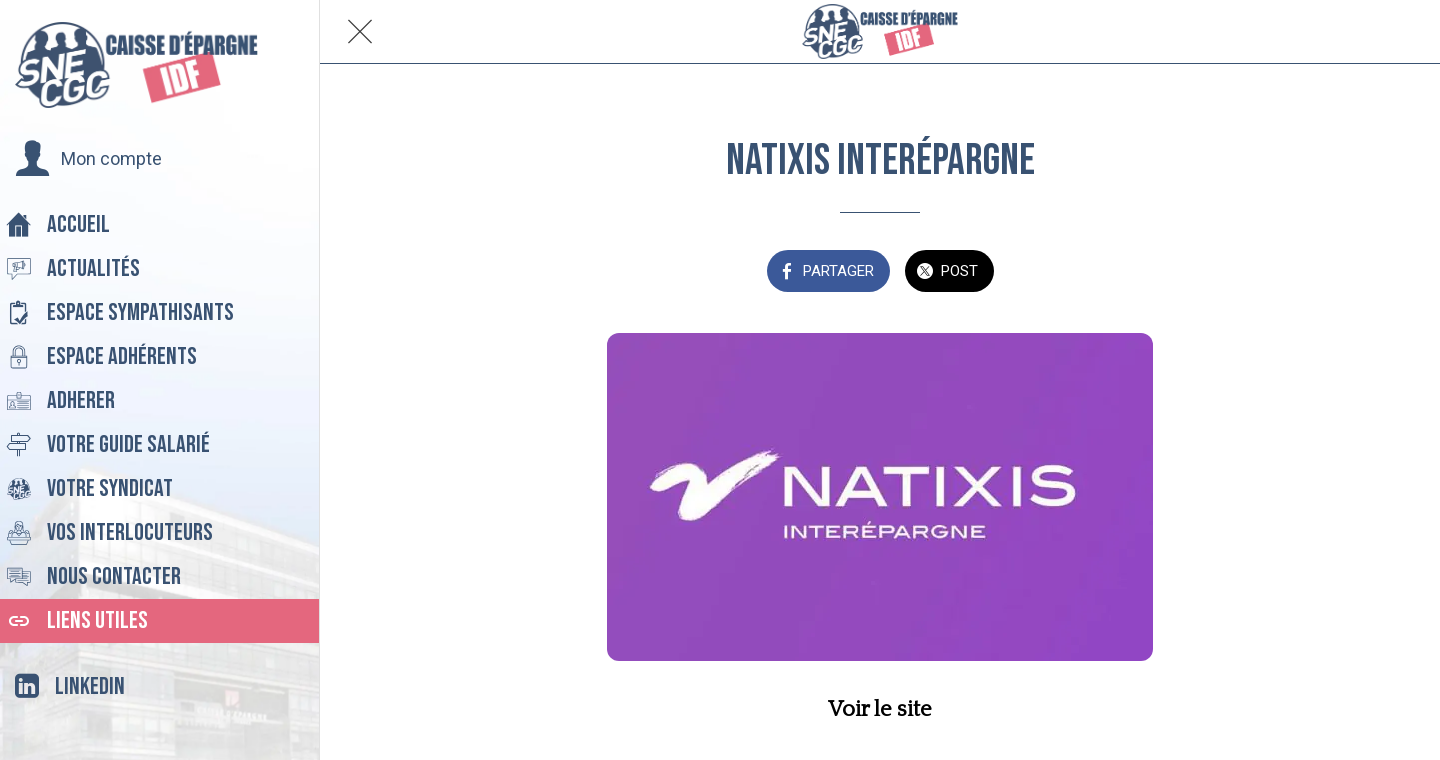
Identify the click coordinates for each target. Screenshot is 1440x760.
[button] (88, 159)
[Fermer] (360, 32)
